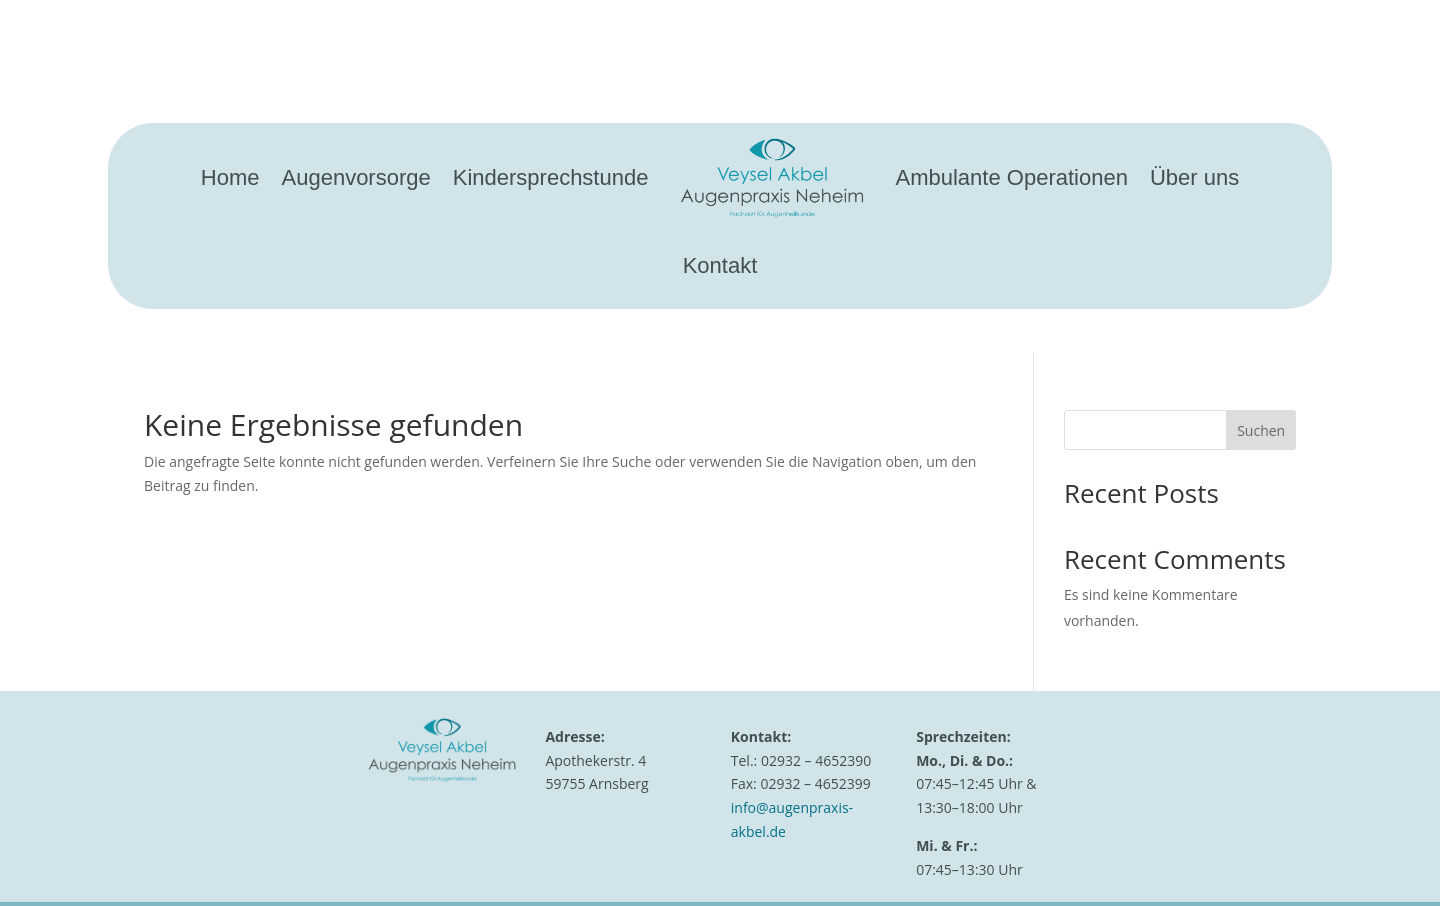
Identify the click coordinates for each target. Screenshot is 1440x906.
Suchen (1261, 350)
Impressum (763, 852)
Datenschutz (853, 852)
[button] (44, 862)
